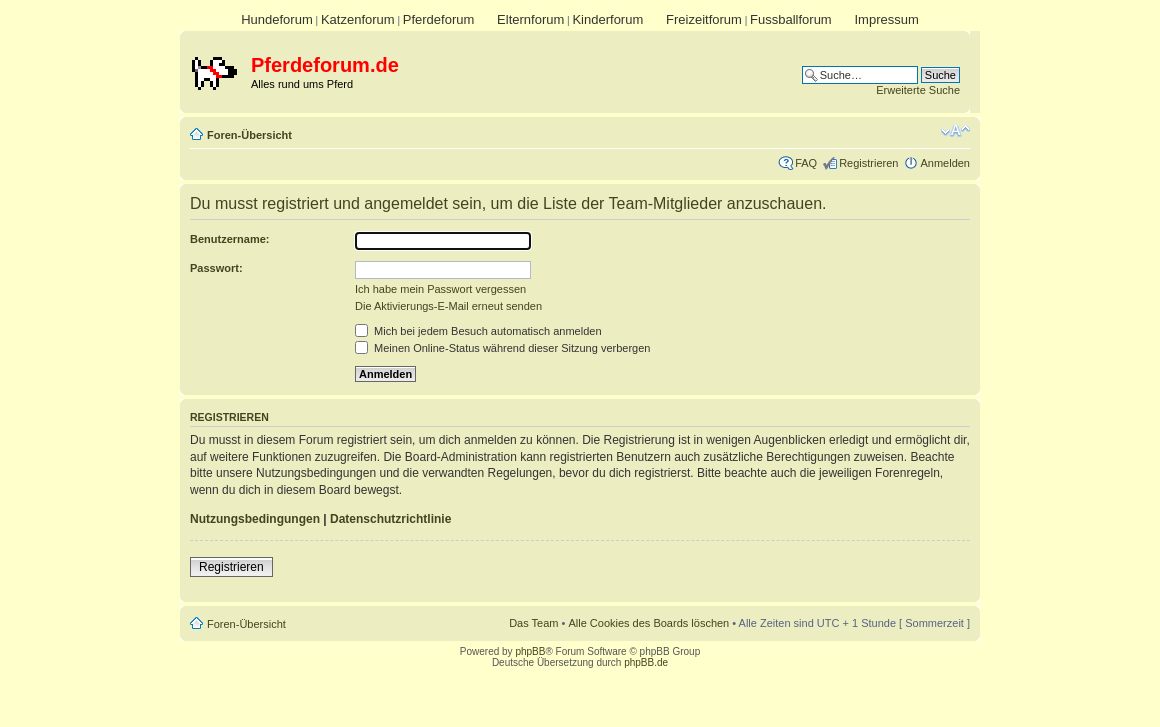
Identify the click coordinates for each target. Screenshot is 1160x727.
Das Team (533, 623)
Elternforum (530, 19)
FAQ (806, 163)
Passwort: (216, 268)
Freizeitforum (704, 19)
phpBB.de (646, 662)
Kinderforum (607, 19)
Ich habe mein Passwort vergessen (440, 289)
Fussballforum (791, 19)
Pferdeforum (439, 19)
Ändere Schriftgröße (955, 131)
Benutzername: (229, 239)
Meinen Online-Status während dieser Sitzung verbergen (502, 348)
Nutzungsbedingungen (255, 519)
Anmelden (945, 163)
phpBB (530, 651)
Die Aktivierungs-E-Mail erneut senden (448, 306)
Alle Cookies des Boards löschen (648, 623)
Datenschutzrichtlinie (390, 519)
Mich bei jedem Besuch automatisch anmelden (478, 331)
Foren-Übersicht (249, 135)
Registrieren (868, 163)
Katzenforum (358, 19)
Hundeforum (277, 19)
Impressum (886, 19)
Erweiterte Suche (918, 90)
